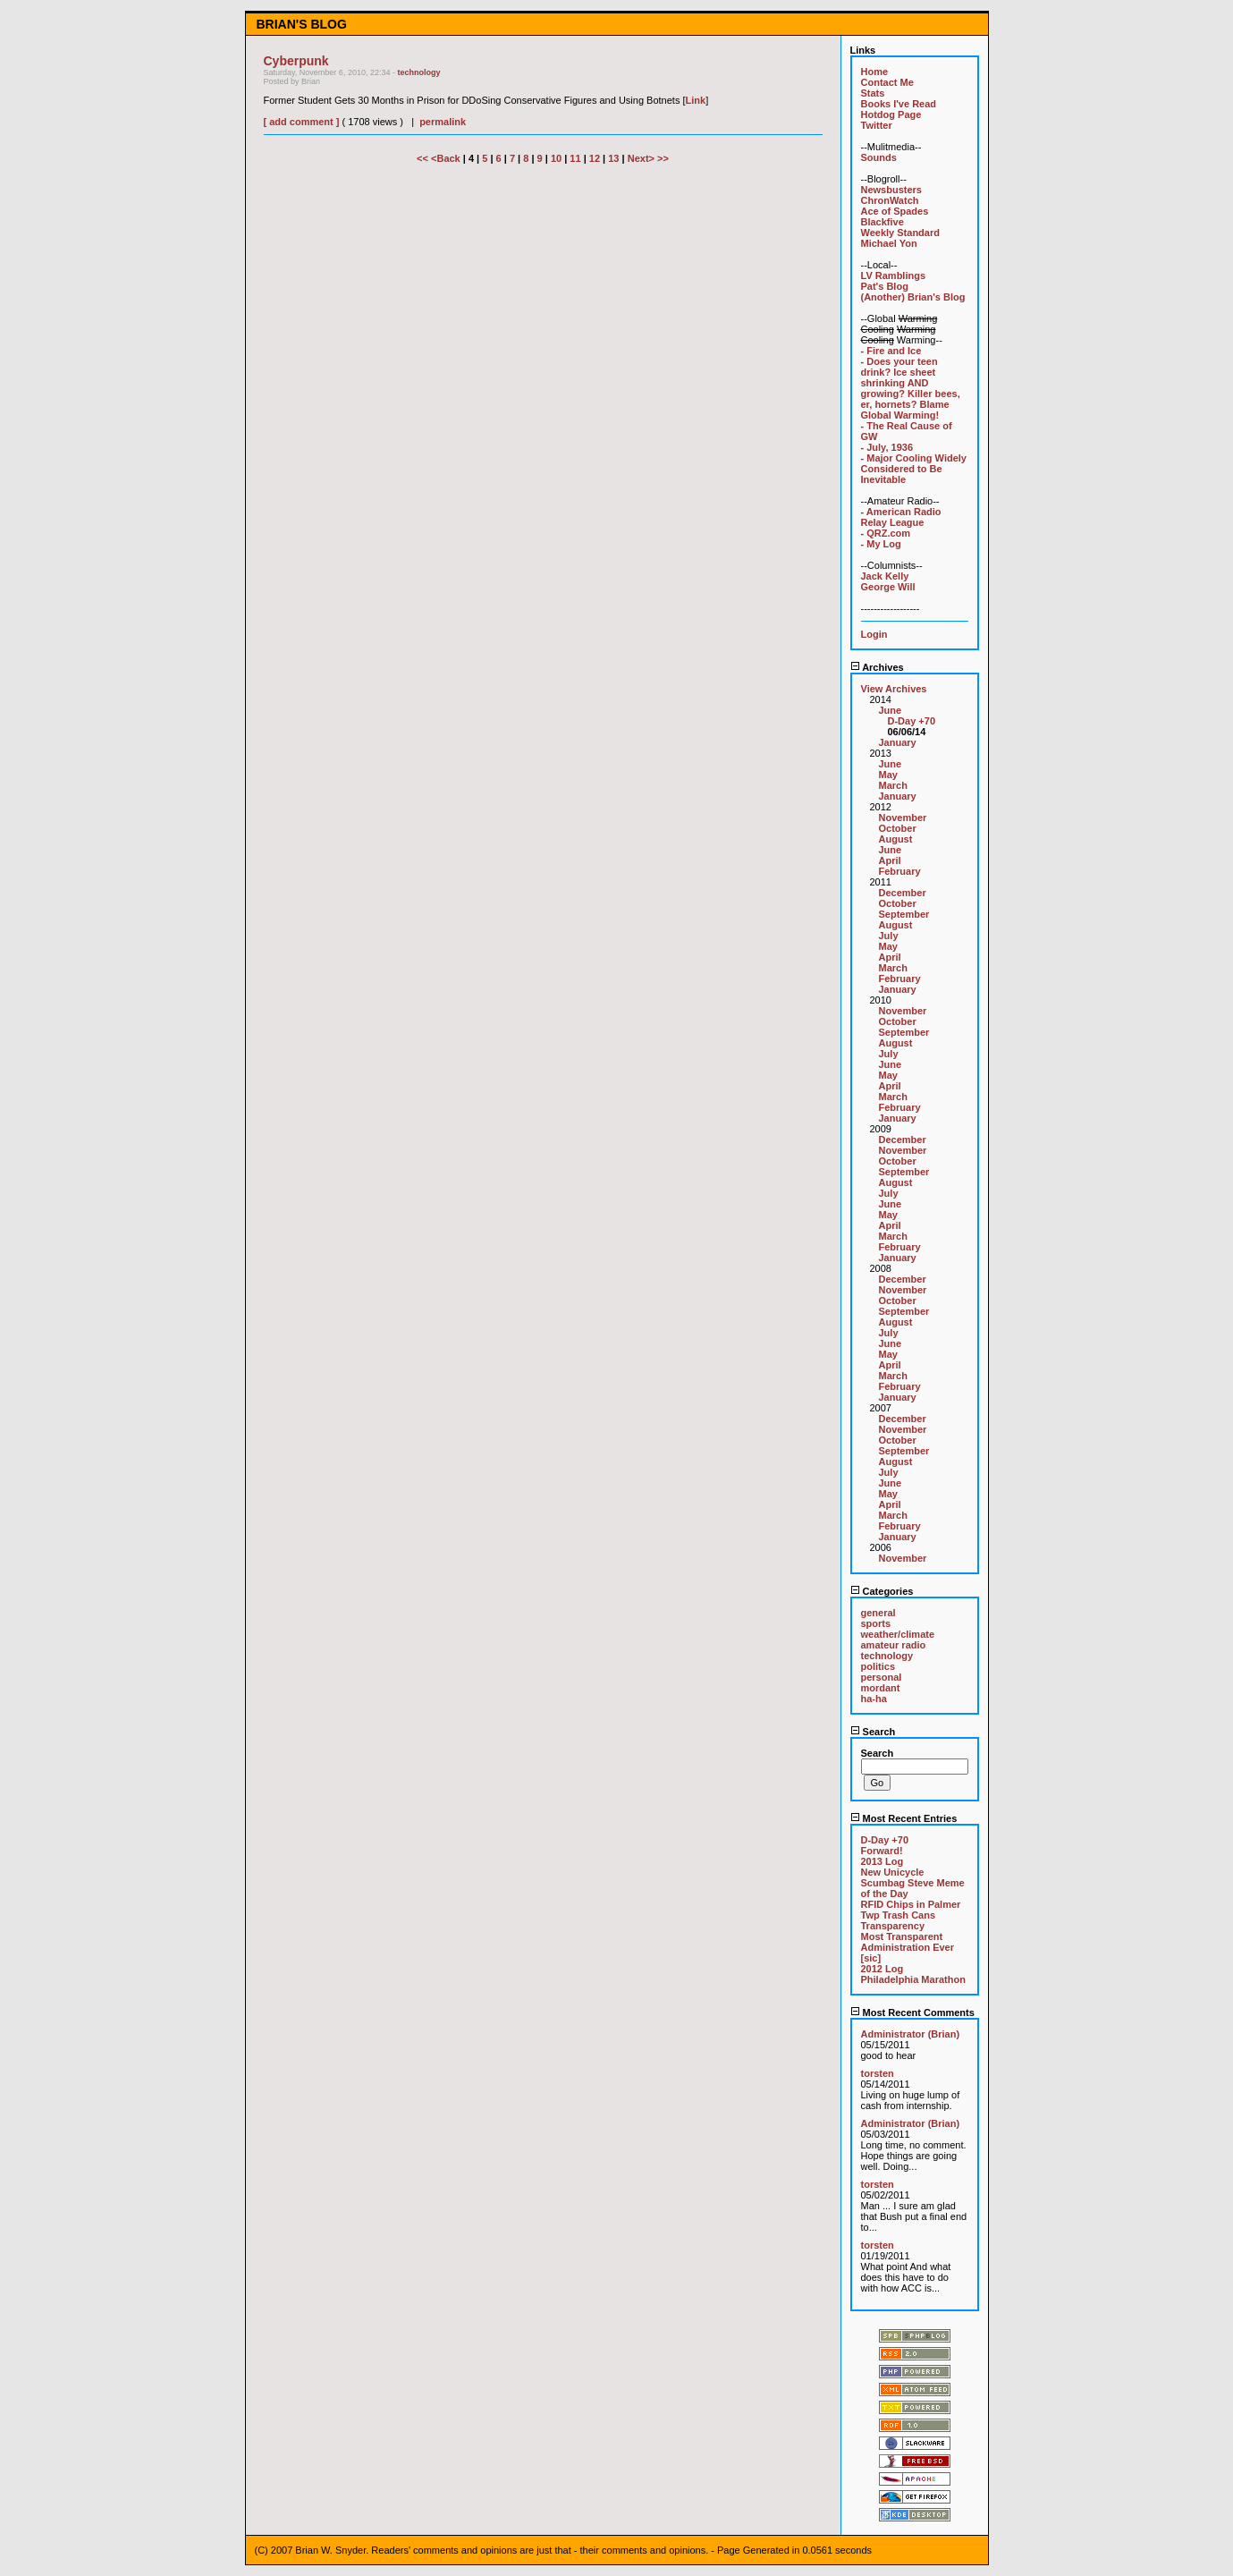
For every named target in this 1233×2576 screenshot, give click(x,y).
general (878, 1612)
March (893, 785)
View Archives (894, 688)
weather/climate (898, 1634)
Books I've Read (899, 103)
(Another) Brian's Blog (913, 297)
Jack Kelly (885, 576)
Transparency (893, 1925)
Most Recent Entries (904, 1818)
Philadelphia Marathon (913, 1979)
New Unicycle (893, 1872)
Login (874, 634)
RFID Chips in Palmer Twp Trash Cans (911, 1909)
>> (663, 158)
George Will (888, 586)
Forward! (882, 1850)
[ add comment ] (302, 121)
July (889, 935)
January (897, 742)
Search (873, 1731)
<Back (447, 158)
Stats (873, 93)
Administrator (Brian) (910, 2034)
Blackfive (882, 221)
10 (556, 158)
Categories (882, 1591)
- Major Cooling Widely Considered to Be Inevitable (914, 469)
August (896, 839)
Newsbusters (891, 189)
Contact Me (887, 82)
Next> (642, 158)
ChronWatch (890, 200)
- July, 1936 (887, 447)
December (902, 892)
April (890, 860)
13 (613, 158)
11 (575, 158)
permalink (442, 121)
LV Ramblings (893, 275)
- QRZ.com (886, 533)
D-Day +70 (912, 721)
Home (875, 71)
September (904, 914)
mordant (880, 1687)
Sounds (879, 157)
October (897, 828)
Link (696, 100)
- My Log (881, 543)
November (903, 817)
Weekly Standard (900, 232)
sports (876, 1623)
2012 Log (882, 1968)
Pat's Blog (884, 286)
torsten (877, 2073)
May (888, 774)
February (900, 871)
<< (424, 158)
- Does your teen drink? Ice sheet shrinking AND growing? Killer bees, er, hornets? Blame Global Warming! (910, 388)
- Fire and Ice (891, 350)
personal (881, 1677)
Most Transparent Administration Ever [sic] (908, 1947)
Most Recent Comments (912, 2012)
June (890, 710)
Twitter (876, 125)
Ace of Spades (895, 211)
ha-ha (874, 1698)
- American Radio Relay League (901, 517)
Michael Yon (889, 243)
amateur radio (893, 1645)
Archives (877, 667)
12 (594, 158)
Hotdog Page (891, 114)
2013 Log (882, 1861)
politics (878, 1666)
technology (418, 72)
